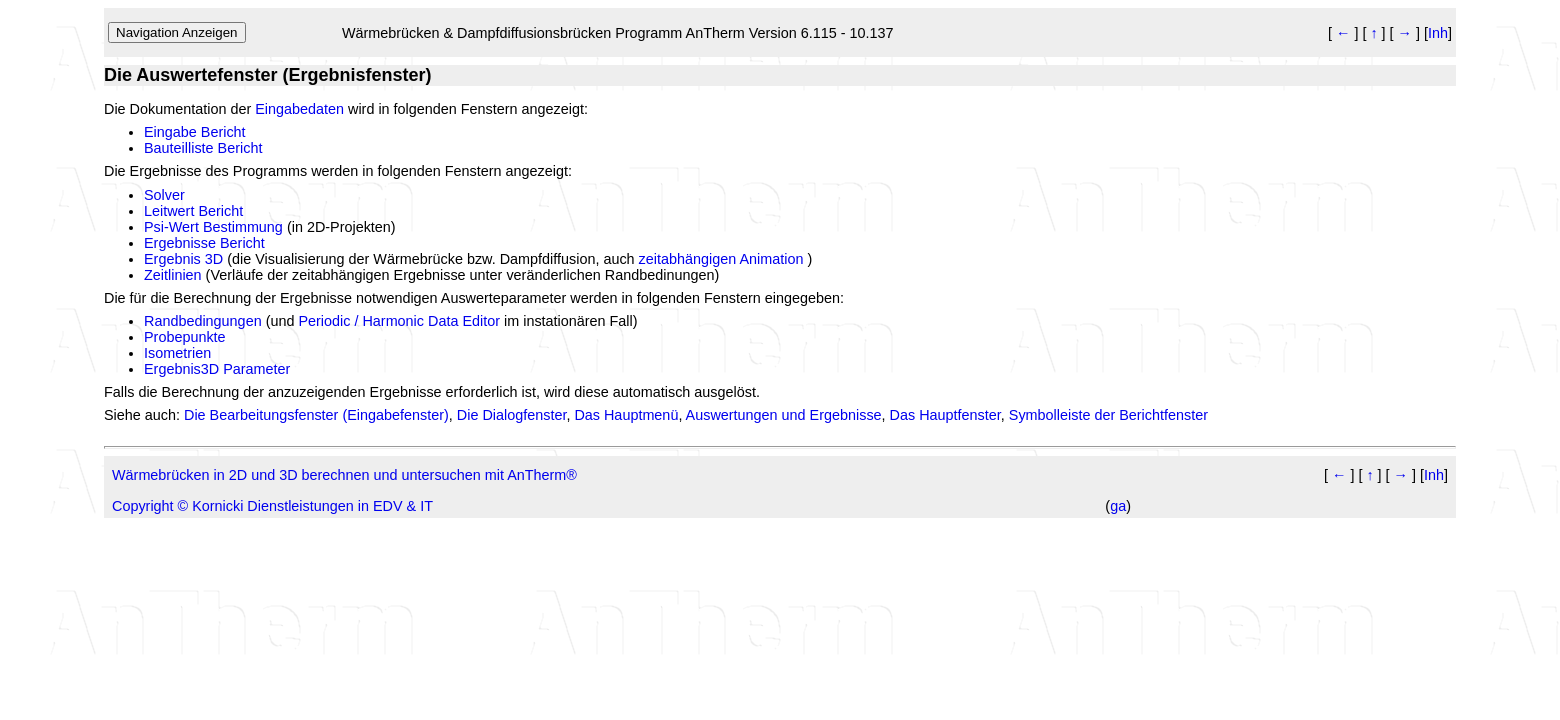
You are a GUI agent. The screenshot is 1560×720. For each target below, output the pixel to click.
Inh (1438, 33)
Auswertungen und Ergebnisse (784, 415)
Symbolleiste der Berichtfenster (1108, 415)
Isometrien (177, 353)
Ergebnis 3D (183, 259)
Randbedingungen (203, 321)
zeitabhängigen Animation (721, 259)
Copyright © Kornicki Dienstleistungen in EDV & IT (272, 506)
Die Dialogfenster (512, 415)
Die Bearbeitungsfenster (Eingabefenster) (316, 415)
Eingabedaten (299, 109)
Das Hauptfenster (945, 415)
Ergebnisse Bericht (204, 243)
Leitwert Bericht (193, 211)
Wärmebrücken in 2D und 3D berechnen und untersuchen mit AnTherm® (344, 475)
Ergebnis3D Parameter (217, 369)
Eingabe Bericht (195, 132)
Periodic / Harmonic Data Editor (399, 321)
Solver (164, 195)
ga (1118, 506)
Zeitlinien (173, 275)
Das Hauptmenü (626, 415)
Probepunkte (185, 337)
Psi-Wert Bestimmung (213, 227)
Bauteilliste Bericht (203, 148)
